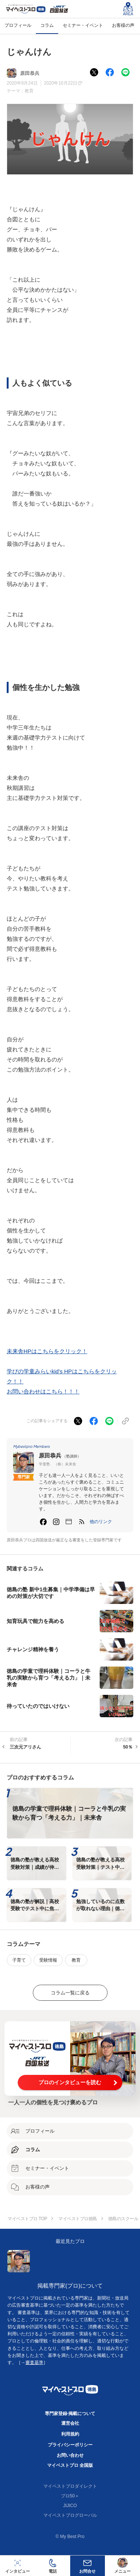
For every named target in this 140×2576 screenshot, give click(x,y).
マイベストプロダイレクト (70, 2486)
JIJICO (70, 2505)
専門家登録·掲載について (70, 2413)
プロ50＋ (70, 2496)
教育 (29, 91)
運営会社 (70, 2423)
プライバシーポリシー (70, 2444)
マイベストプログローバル (70, 2515)
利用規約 (70, 2434)
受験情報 (48, 1960)
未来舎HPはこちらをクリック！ (47, 1351)
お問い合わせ (70, 2455)
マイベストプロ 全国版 (70, 2465)
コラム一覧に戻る (70, 1993)
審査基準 (34, 2362)
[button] (101, 1521)
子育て (19, 1960)
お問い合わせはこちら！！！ (43, 1391)
